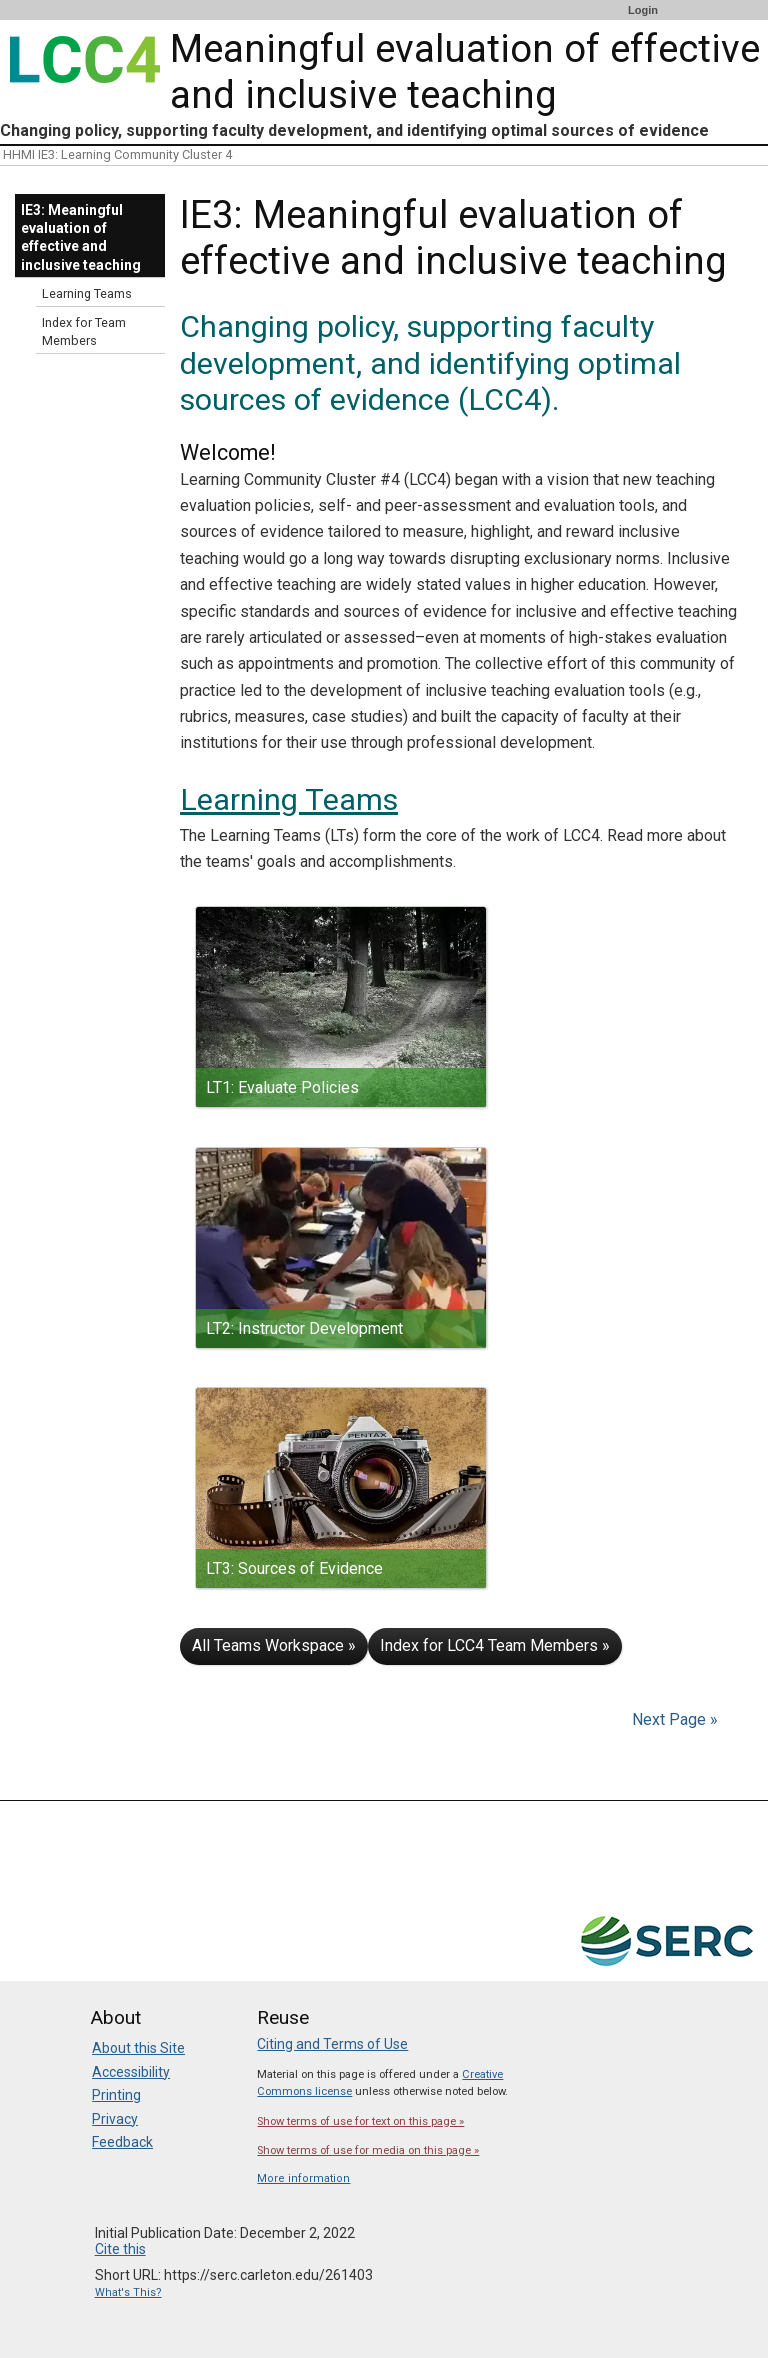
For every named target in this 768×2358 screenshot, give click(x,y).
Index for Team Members (84, 331)
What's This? (128, 2292)
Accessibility (131, 2072)
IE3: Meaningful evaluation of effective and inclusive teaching (81, 237)
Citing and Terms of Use (332, 2044)
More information (303, 2178)
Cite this (120, 2249)
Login (643, 10)
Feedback (122, 2142)
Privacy (115, 2119)
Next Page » (673, 1719)
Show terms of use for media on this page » (368, 2150)
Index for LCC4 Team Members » (495, 1645)
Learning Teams (289, 799)
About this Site (138, 2048)
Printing (116, 2095)
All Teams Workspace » (274, 1645)
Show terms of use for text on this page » (360, 2121)
